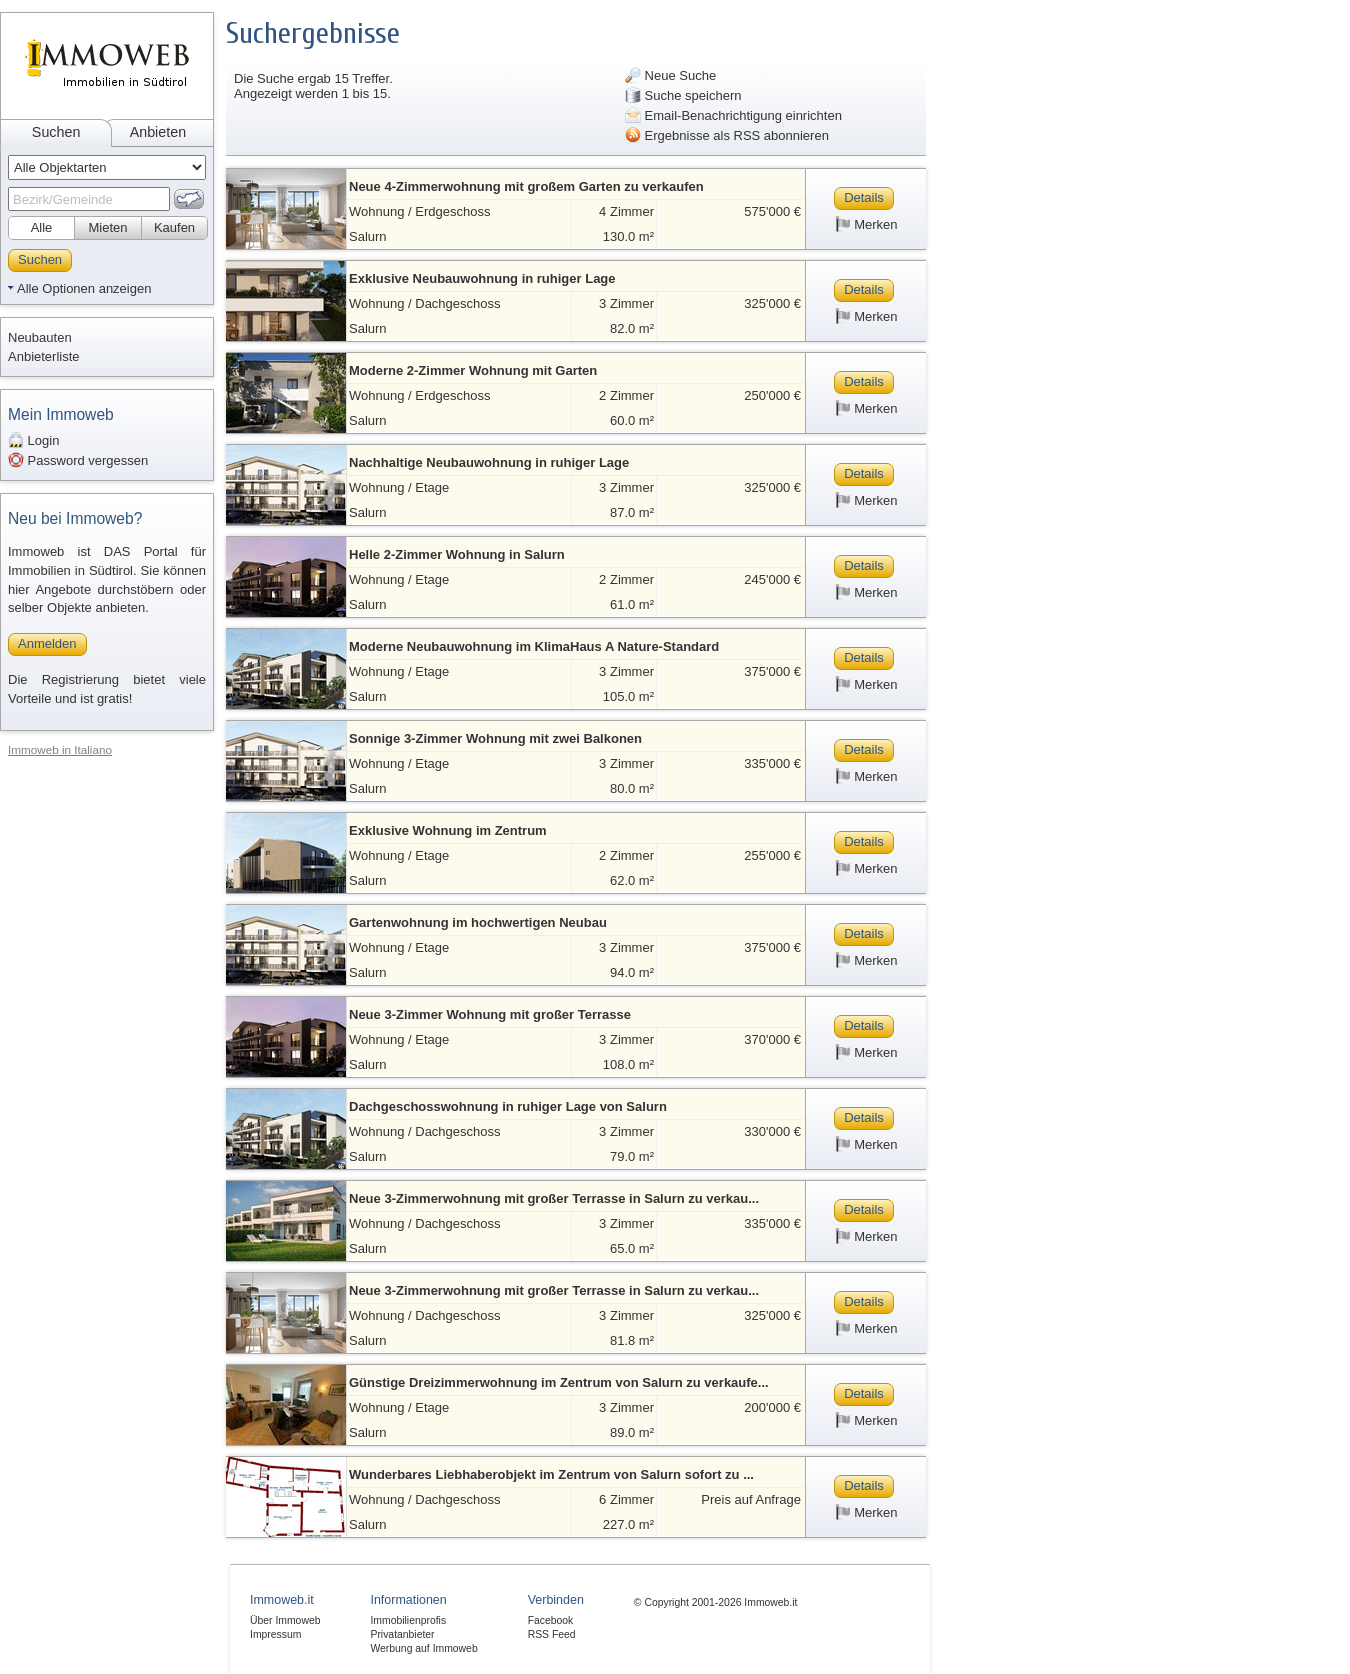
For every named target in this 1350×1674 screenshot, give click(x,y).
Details (864, 197)
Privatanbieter (402, 1634)
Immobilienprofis (408, 1620)
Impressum (275, 1634)
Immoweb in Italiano (60, 749)
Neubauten (40, 337)
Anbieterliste (44, 356)
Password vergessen (78, 460)
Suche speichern (683, 95)
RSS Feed (552, 1634)
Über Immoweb (285, 1620)
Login (33, 440)
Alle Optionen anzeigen (84, 288)
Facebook (551, 1620)
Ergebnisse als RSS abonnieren (727, 135)
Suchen (56, 132)
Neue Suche (670, 75)
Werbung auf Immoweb (423, 1648)
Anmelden (47, 643)
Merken (866, 224)
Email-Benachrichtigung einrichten (733, 115)
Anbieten (158, 132)
